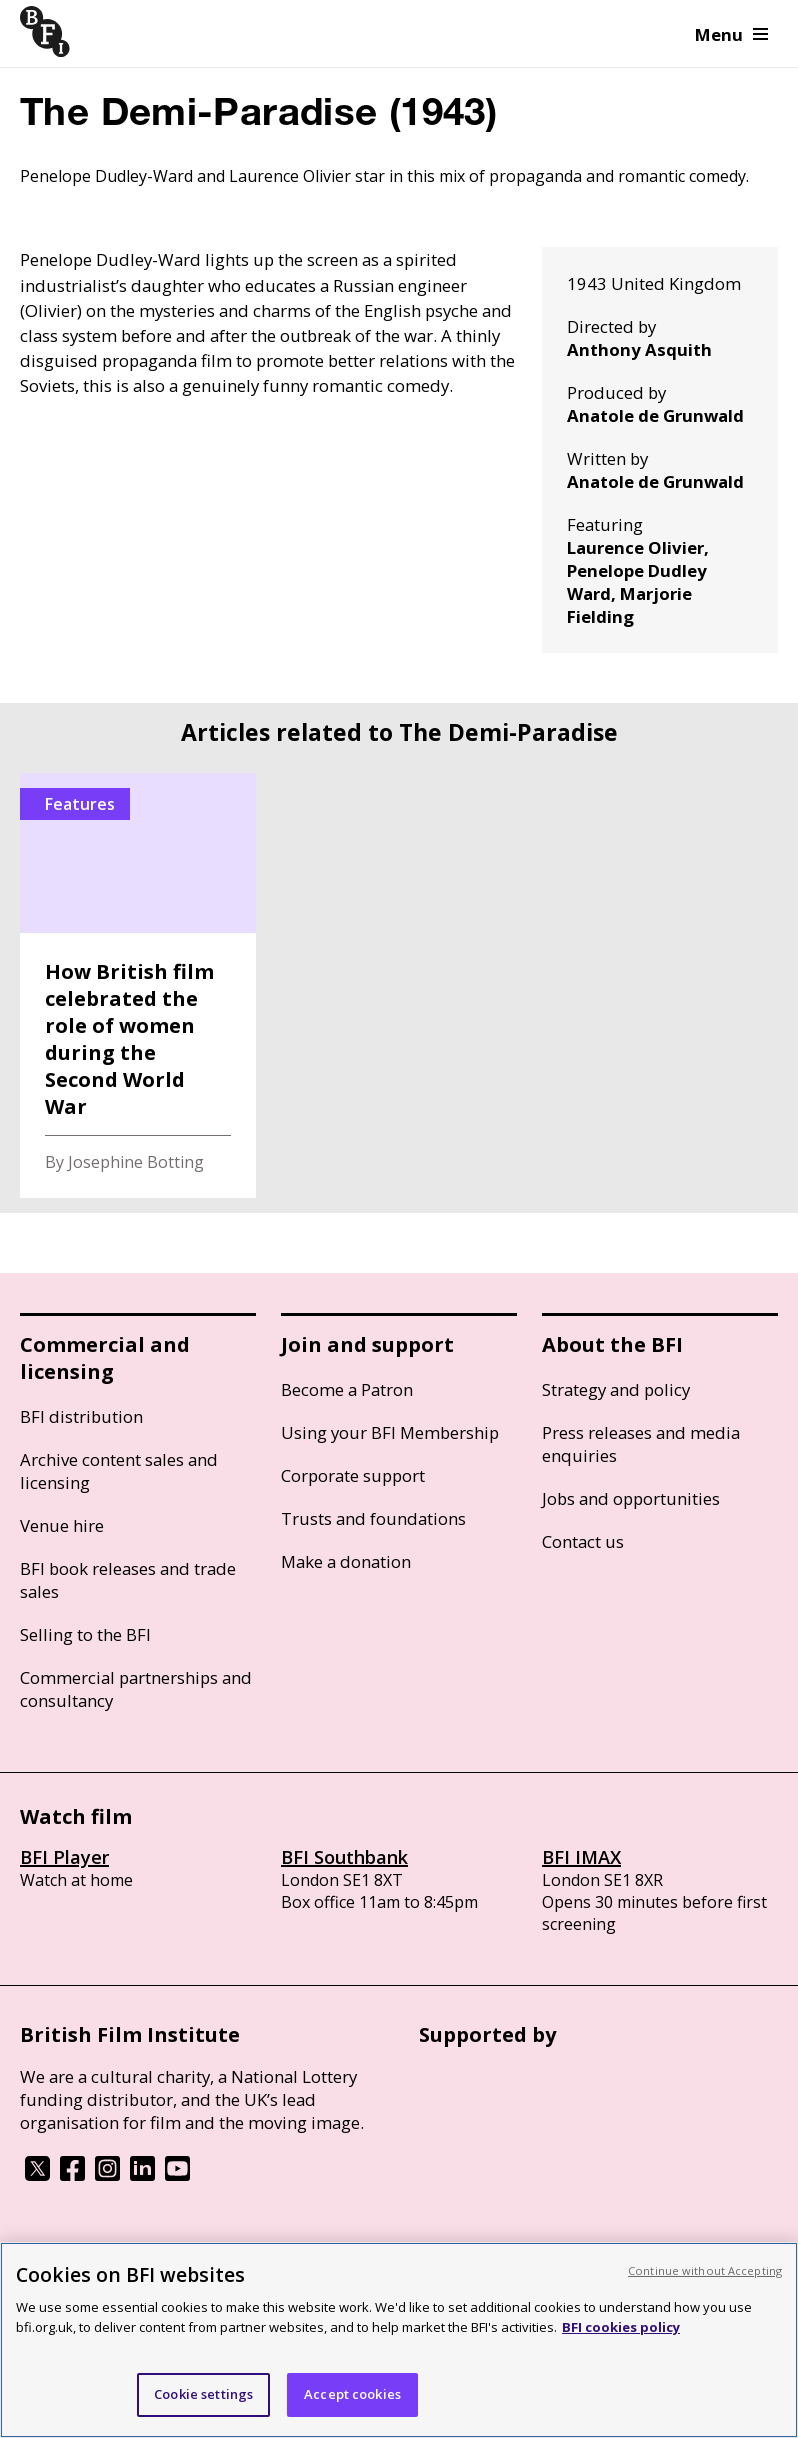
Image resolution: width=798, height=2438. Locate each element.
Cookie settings (203, 2394)
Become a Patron (347, 1389)
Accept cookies (352, 2394)
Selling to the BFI (85, 1634)
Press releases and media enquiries (641, 1444)
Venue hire (62, 1525)
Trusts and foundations (373, 1518)
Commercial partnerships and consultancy (136, 1689)
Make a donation (346, 1561)
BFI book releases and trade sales (128, 1580)
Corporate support (353, 1475)
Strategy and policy (616, 1389)
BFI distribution (81, 1416)
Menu (731, 34)
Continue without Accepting (705, 2270)
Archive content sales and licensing (119, 1471)
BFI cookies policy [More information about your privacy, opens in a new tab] (621, 2327)
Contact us (583, 1541)
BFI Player (64, 1857)
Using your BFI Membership (390, 1432)
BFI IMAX (581, 1857)
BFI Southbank (344, 1857)
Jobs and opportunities (631, 1498)
